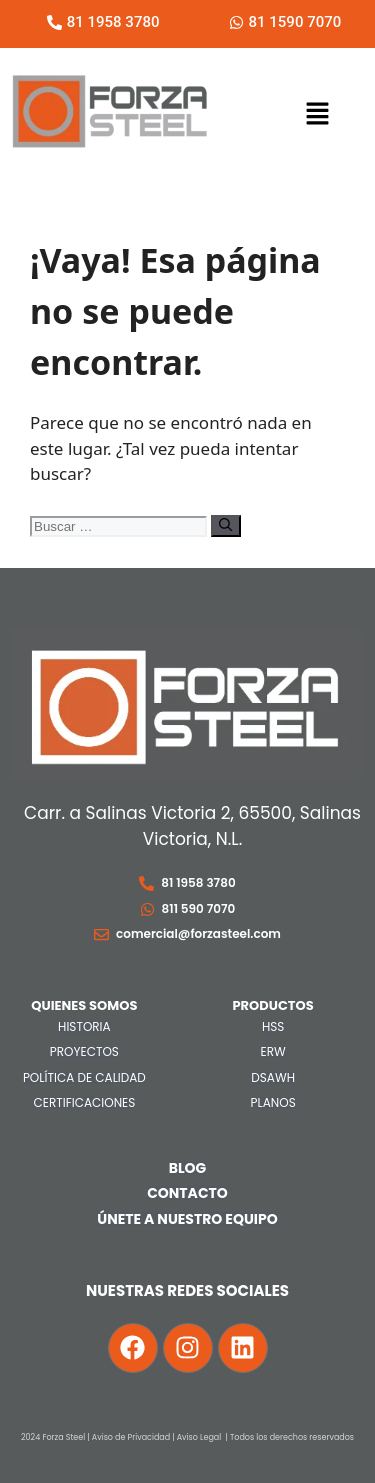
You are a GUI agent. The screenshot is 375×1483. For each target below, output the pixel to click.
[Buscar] (225, 526)
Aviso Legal (199, 1437)
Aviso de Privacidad (131, 1437)
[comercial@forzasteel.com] (101, 934)
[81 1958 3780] (146, 883)
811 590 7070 (199, 908)
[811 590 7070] (147, 909)
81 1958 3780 (198, 882)
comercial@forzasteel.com (198, 933)
